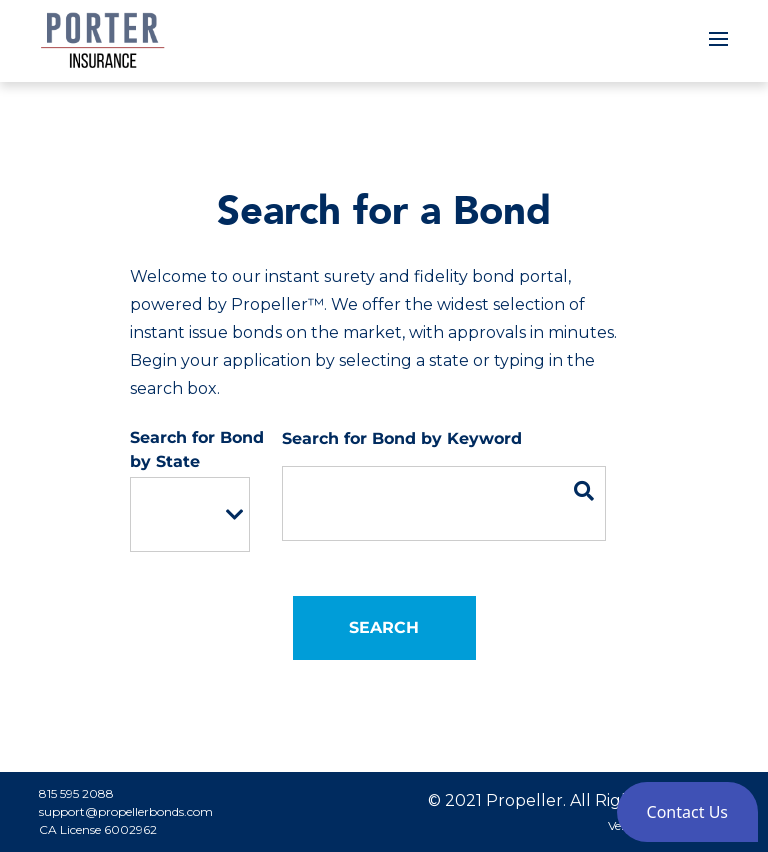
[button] (687, 812)
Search (384, 627)
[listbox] (190, 514)
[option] (176, 514)
